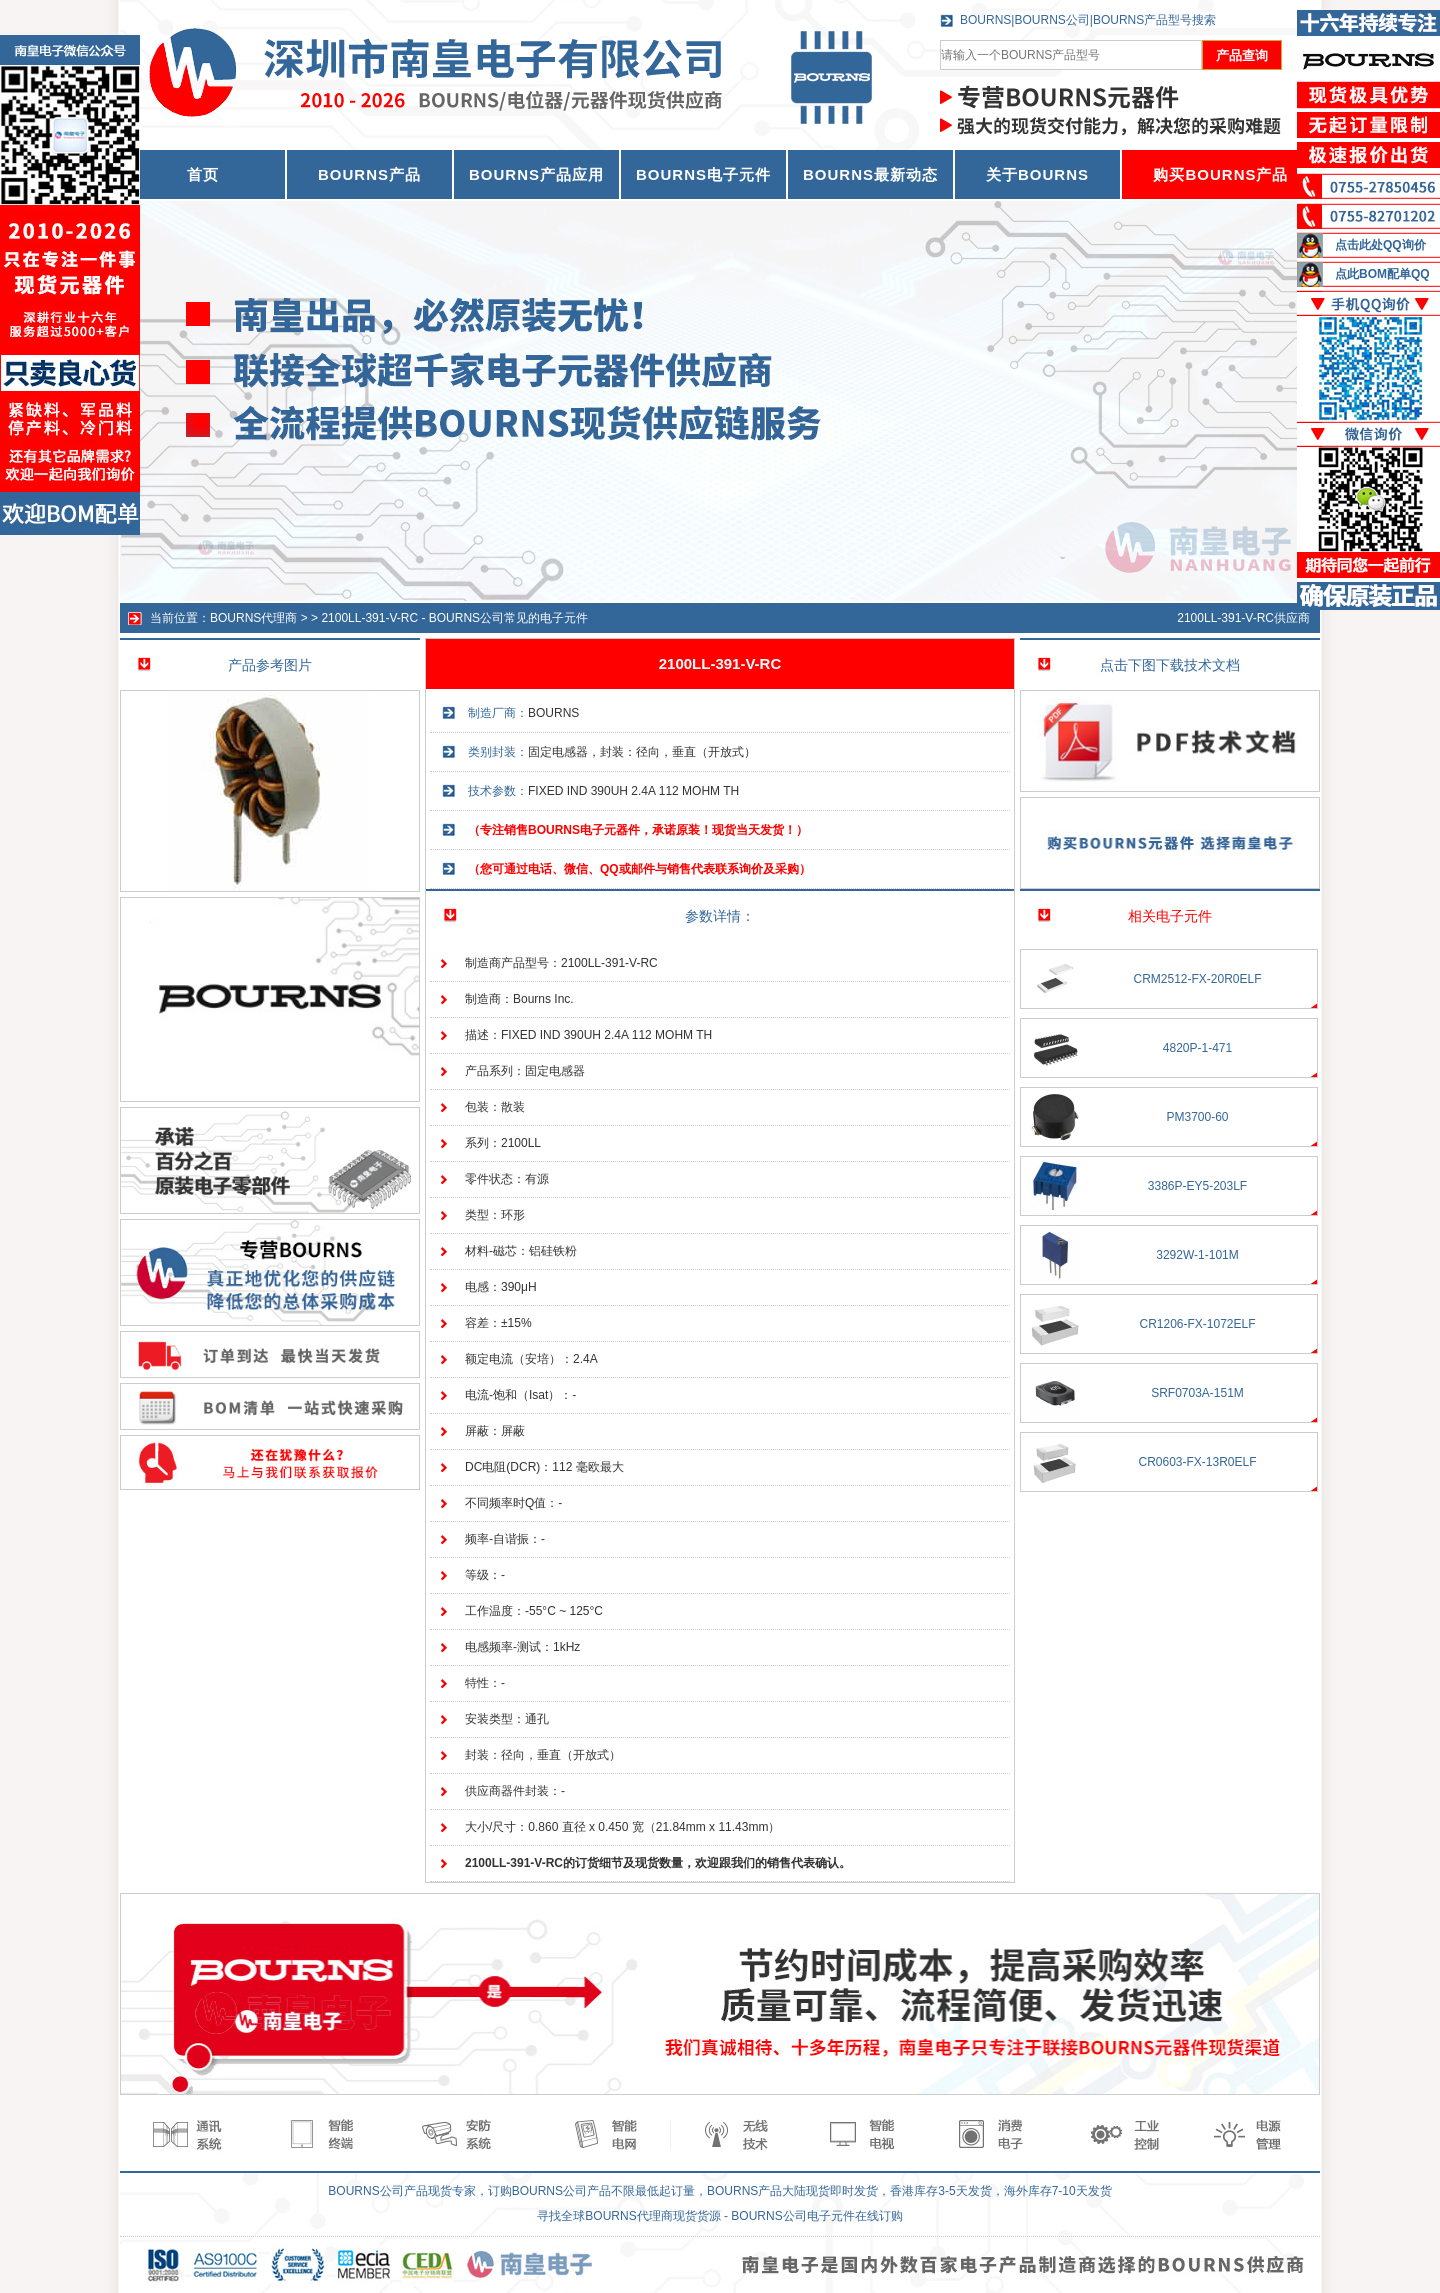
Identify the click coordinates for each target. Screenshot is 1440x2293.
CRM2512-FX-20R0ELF (1197, 979)
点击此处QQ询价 (1380, 245)
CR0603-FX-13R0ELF (1197, 1462)
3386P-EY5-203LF (1197, 1186)
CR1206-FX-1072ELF (1197, 1324)
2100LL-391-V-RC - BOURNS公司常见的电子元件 (454, 618)
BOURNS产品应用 (536, 174)
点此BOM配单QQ (1382, 274)
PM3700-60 (1197, 1117)
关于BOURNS (1037, 174)
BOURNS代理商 (253, 618)
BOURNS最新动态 (870, 174)
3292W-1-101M (1197, 1255)
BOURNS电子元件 (703, 174)
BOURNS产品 (369, 174)
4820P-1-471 (1197, 1048)
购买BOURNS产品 (1220, 174)
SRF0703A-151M (1197, 1393)
